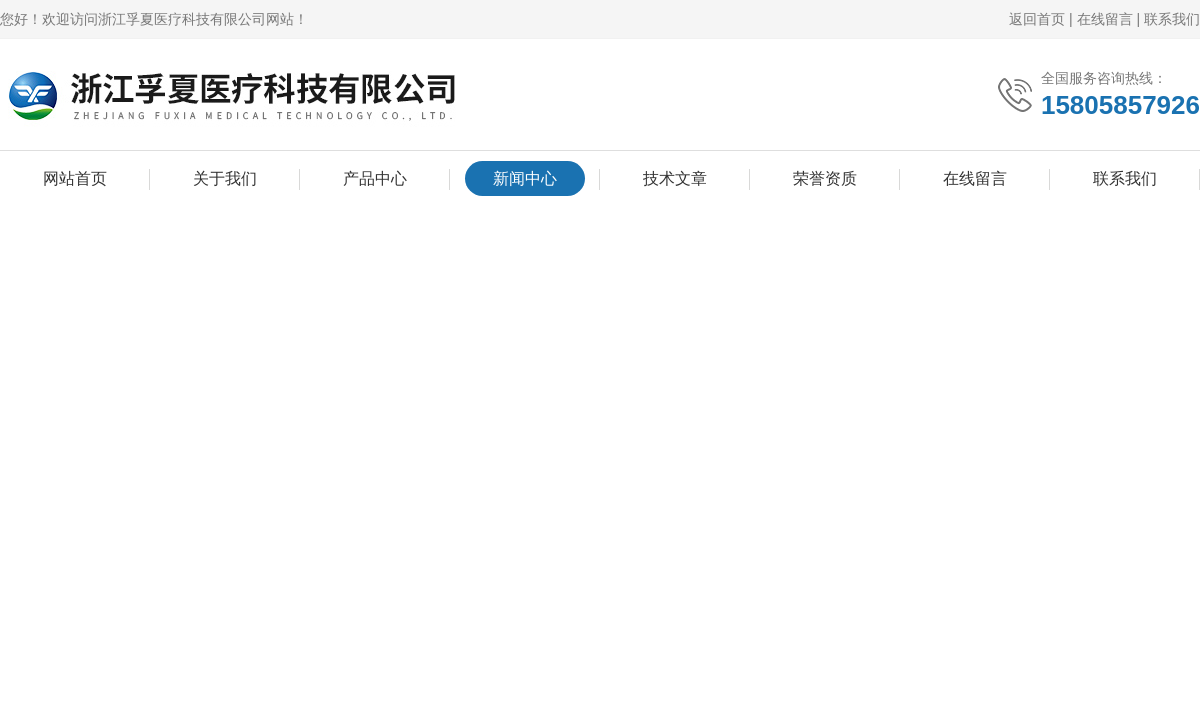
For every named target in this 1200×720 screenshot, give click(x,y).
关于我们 (225, 178)
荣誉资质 (825, 178)
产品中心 (375, 178)
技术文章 (675, 178)
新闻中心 (525, 178)
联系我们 (1172, 19)
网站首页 (75, 178)
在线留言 (1105, 19)
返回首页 (1037, 19)
